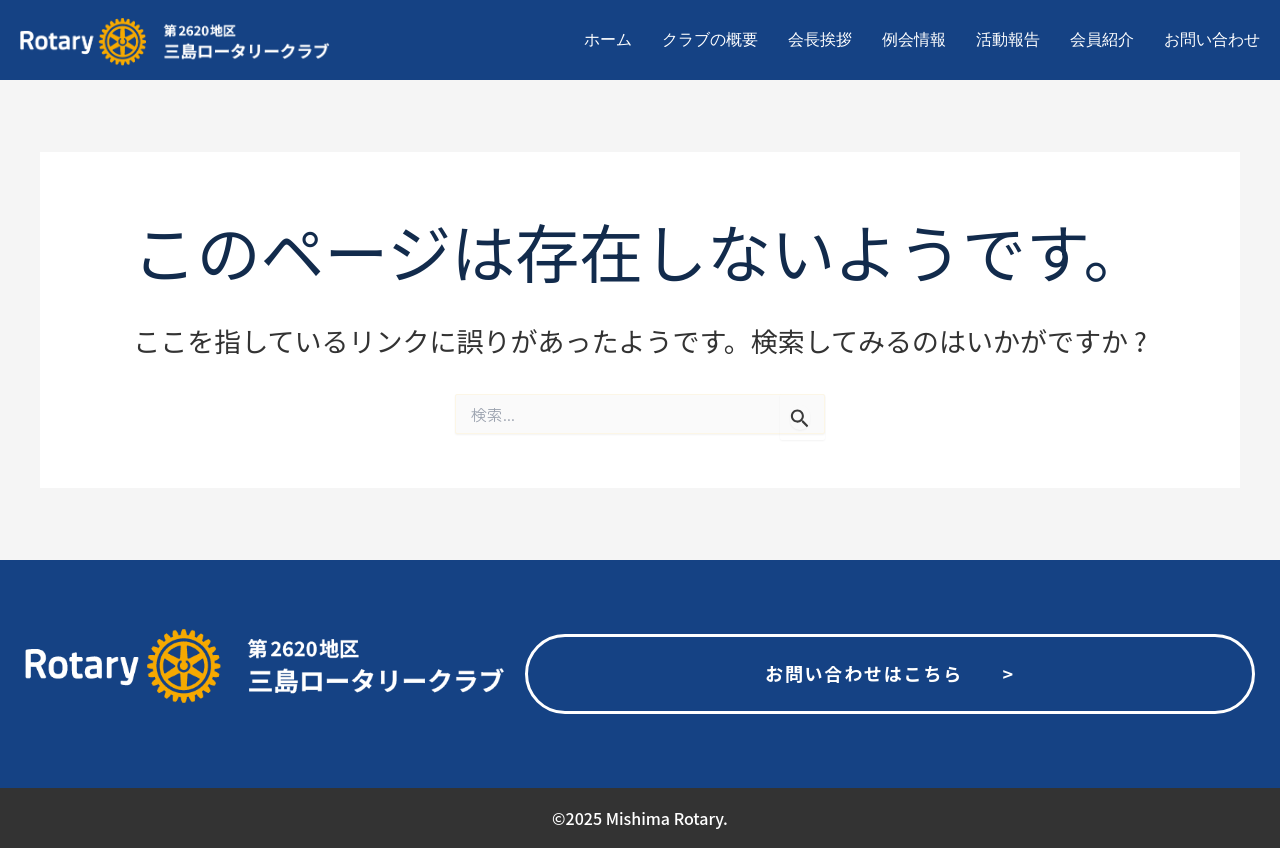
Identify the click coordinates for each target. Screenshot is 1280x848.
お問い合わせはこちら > (890, 673)
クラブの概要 (710, 39)
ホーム (608, 39)
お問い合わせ (1212, 39)
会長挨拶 (820, 39)
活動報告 (1008, 39)
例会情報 (914, 39)
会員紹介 (1102, 39)
